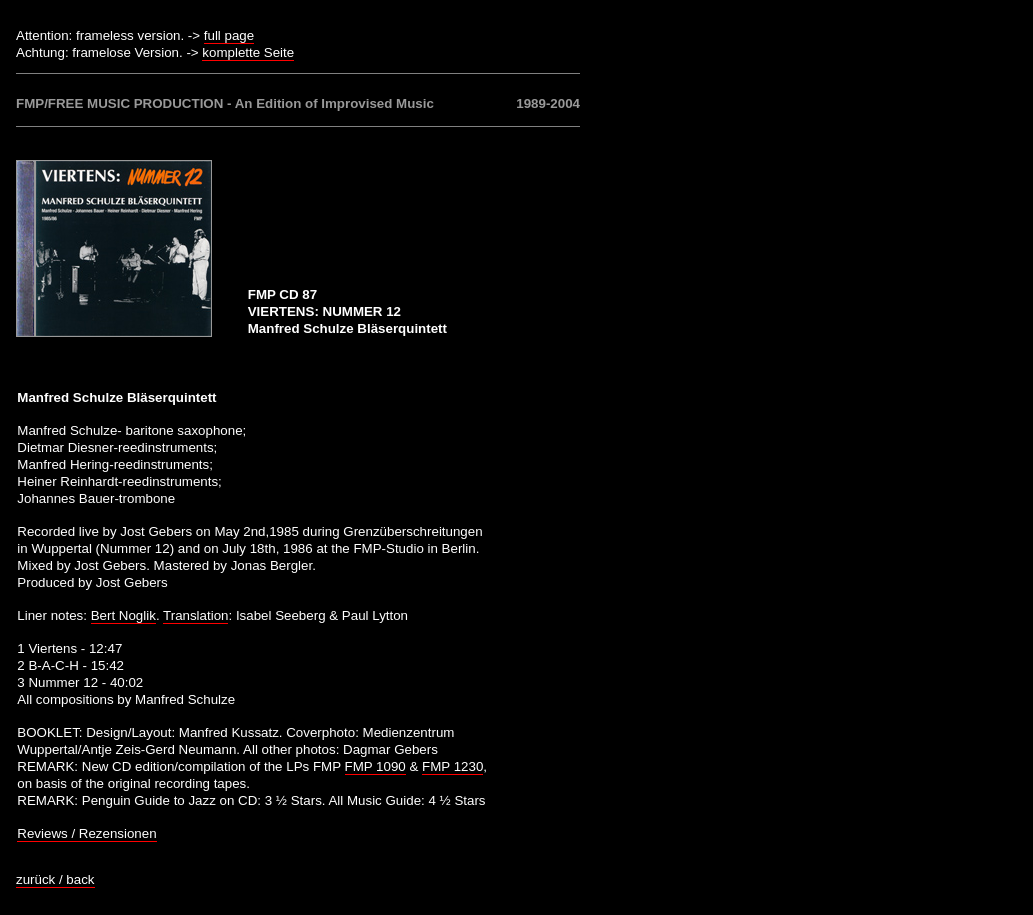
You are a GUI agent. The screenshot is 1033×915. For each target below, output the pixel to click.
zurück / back (55, 879)
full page (229, 35)
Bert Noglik (123, 615)
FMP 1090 (375, 766)
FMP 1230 (452, 766)
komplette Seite (248, 52)
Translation (195, 615)
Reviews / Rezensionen (86, 833)
